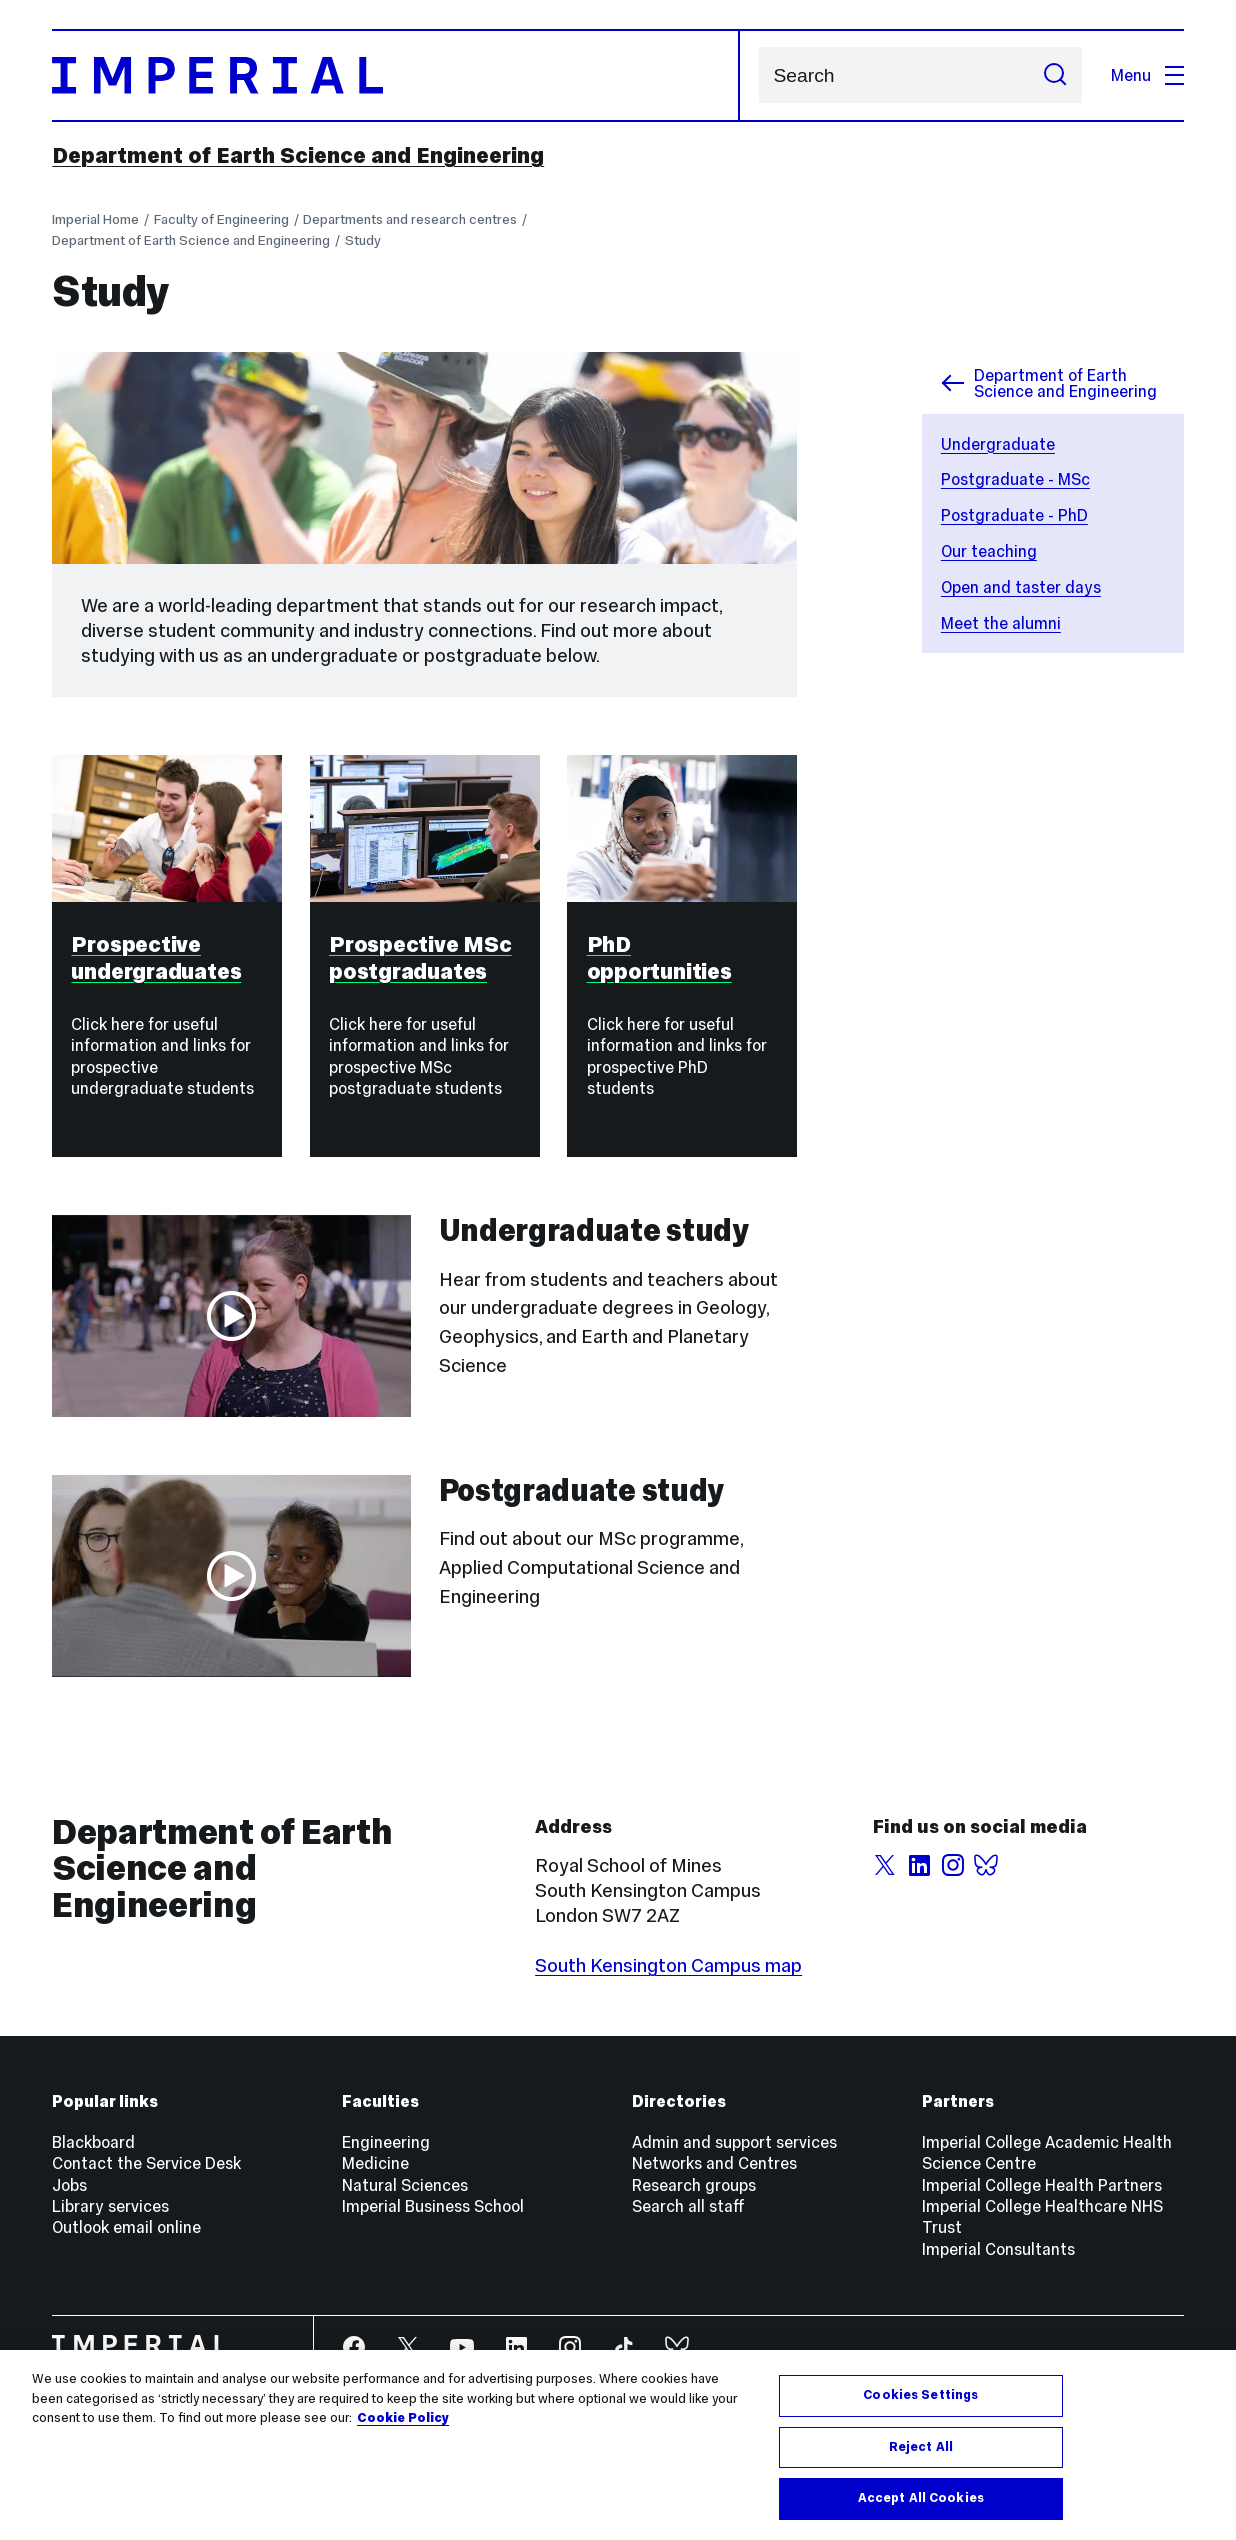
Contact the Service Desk (146, 2163)
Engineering (386, 2142)
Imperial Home (95, 219)
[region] (618, 2445)
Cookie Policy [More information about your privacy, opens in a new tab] (403, 2418)
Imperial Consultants (998, 2249)
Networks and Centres (714, 2163)
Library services (110, 2206)
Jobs (69, 2185)
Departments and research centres (410, 219)
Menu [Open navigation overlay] (1147, 75)
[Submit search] (1055, 75)
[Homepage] (396, 75)
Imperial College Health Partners (1042, 2185)
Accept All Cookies (921, 2498)
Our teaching (989, 551)
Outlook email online (126, 2227)
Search (758, 75)
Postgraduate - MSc (1015, 479)
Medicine (375, 2163)
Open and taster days (1021, 587)
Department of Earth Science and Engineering (298, 155)
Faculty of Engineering (221, 219)
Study (363, 240)
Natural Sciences (405, 2185)
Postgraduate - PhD (1014, 515)
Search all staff (688, 2206)
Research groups (694, 2185)
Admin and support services (734, 2142)
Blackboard (93, 2142)
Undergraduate (998, 444)
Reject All (921, 2447)
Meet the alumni (1001, 623)
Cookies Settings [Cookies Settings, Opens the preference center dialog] (920, 2395)
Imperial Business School (433, 2206)
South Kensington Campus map (668, 1965)
